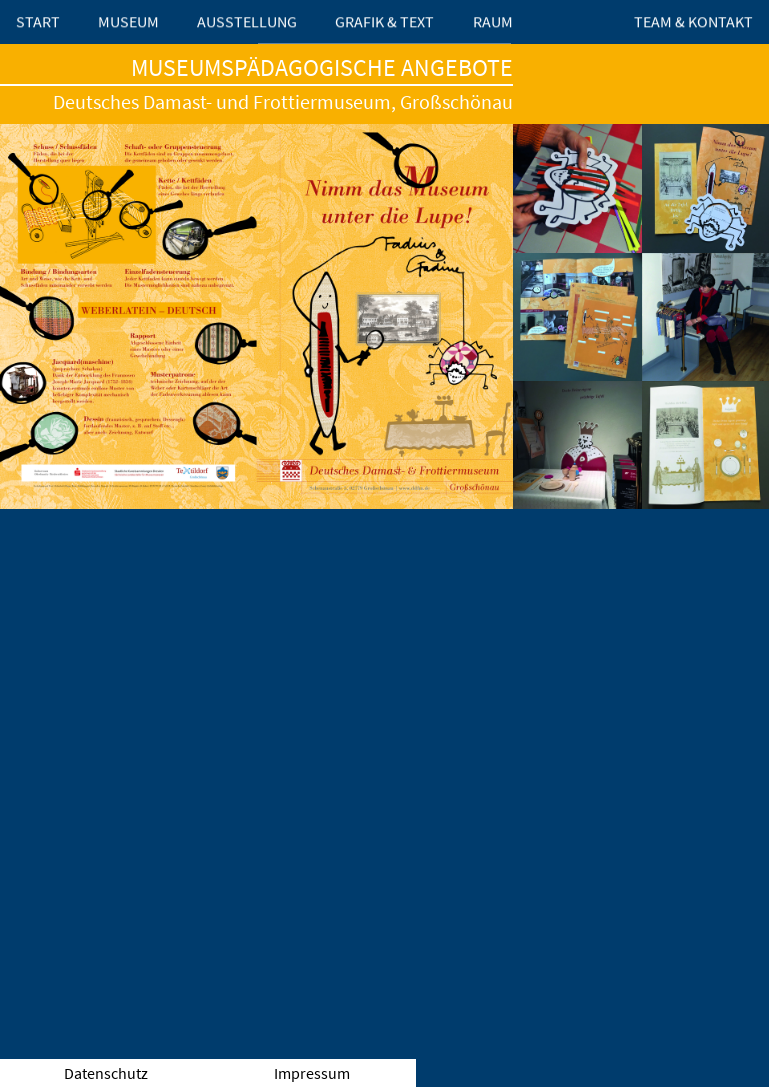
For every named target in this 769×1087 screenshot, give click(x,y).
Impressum (312, 1073)
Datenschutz (106, 1073)
